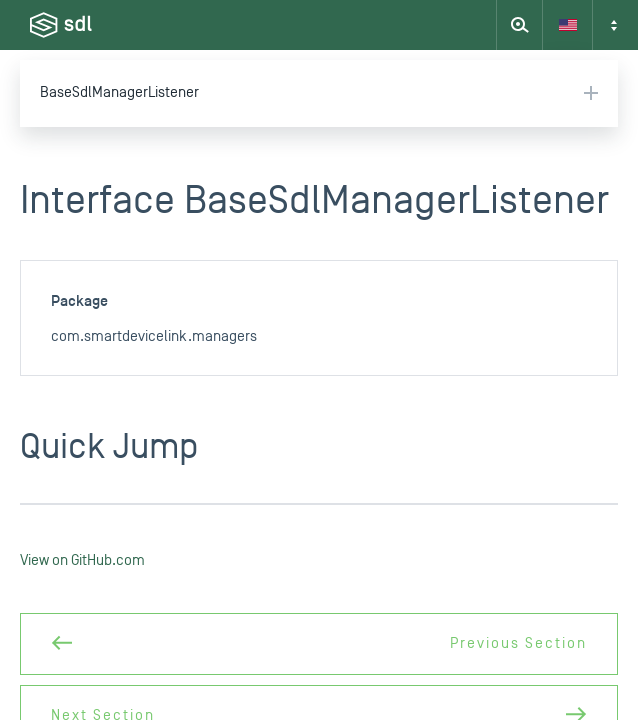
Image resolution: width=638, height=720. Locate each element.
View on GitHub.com (82, 560)
